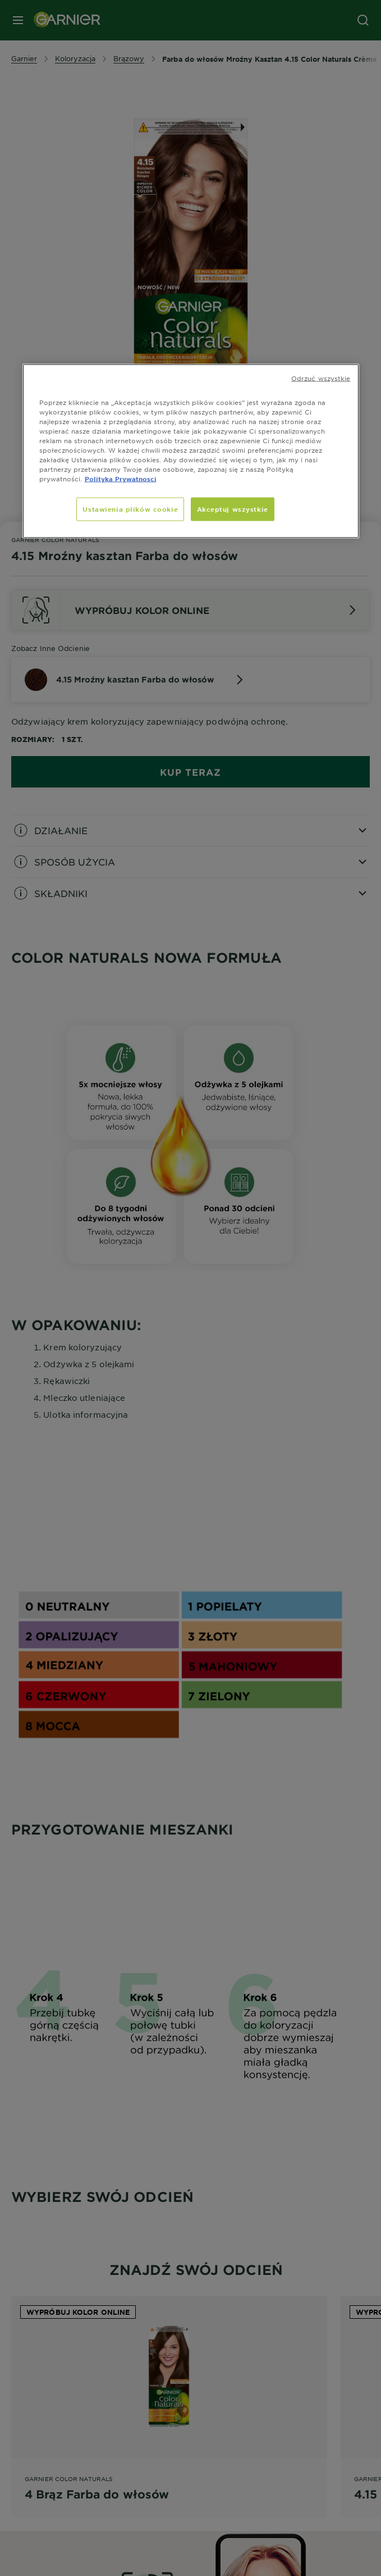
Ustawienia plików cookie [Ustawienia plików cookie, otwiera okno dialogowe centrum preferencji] (130, 509)
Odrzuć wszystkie (321, 377)
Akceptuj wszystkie (232, 509)
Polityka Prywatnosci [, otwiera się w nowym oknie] (121, 479)
